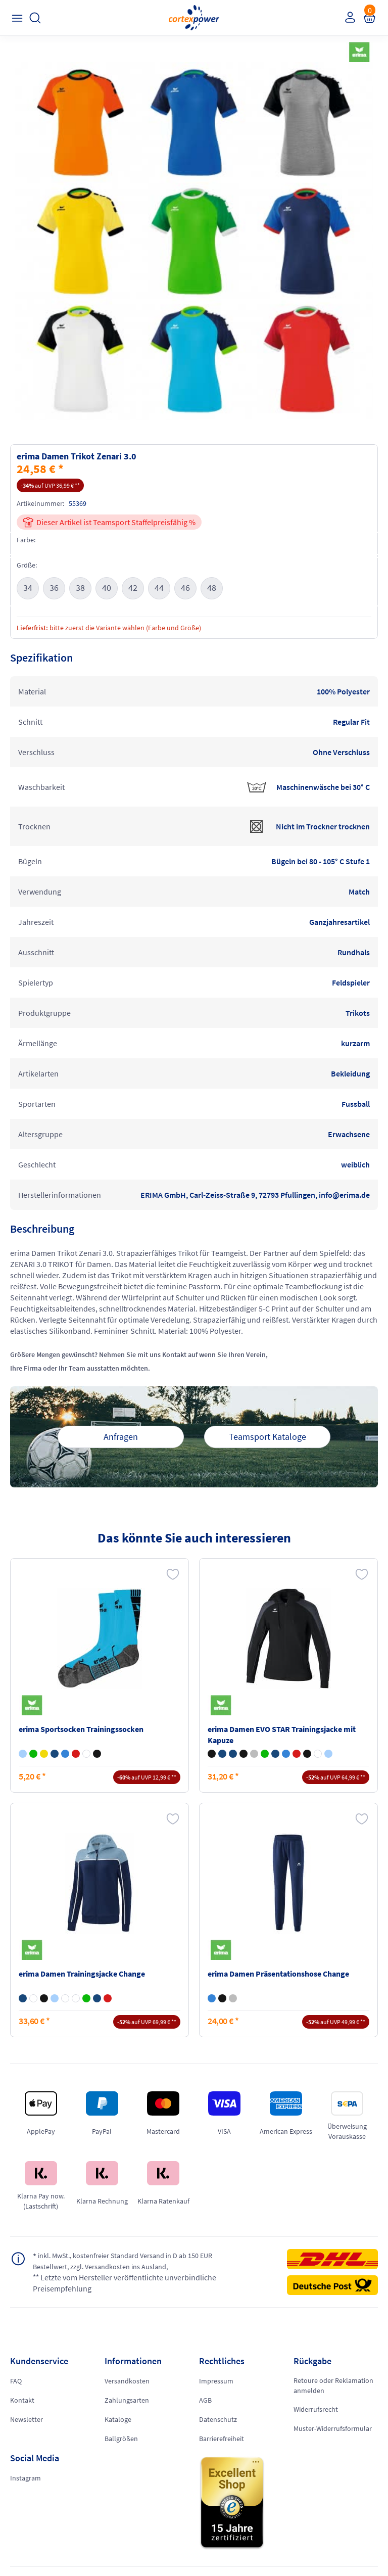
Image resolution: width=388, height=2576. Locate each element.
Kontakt (22, 2400)
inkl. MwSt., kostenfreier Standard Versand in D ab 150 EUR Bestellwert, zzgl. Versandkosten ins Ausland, (123, 2261)
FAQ (16, 2380)
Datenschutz (218, 2419)
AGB (205, 2400)
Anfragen (121, 1436)
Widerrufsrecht (316, 2409)
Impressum (216, 2380)
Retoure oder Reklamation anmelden (333, 2385)
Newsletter (26, 2419)
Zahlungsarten (127, 2400)
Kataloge (118, 2419)
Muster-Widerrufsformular (333, 2428)
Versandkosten (127, 2380)
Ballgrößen (121, 2438)
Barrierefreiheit (221, 2438)
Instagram (25, 2478)
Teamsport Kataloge (267, 1436)
